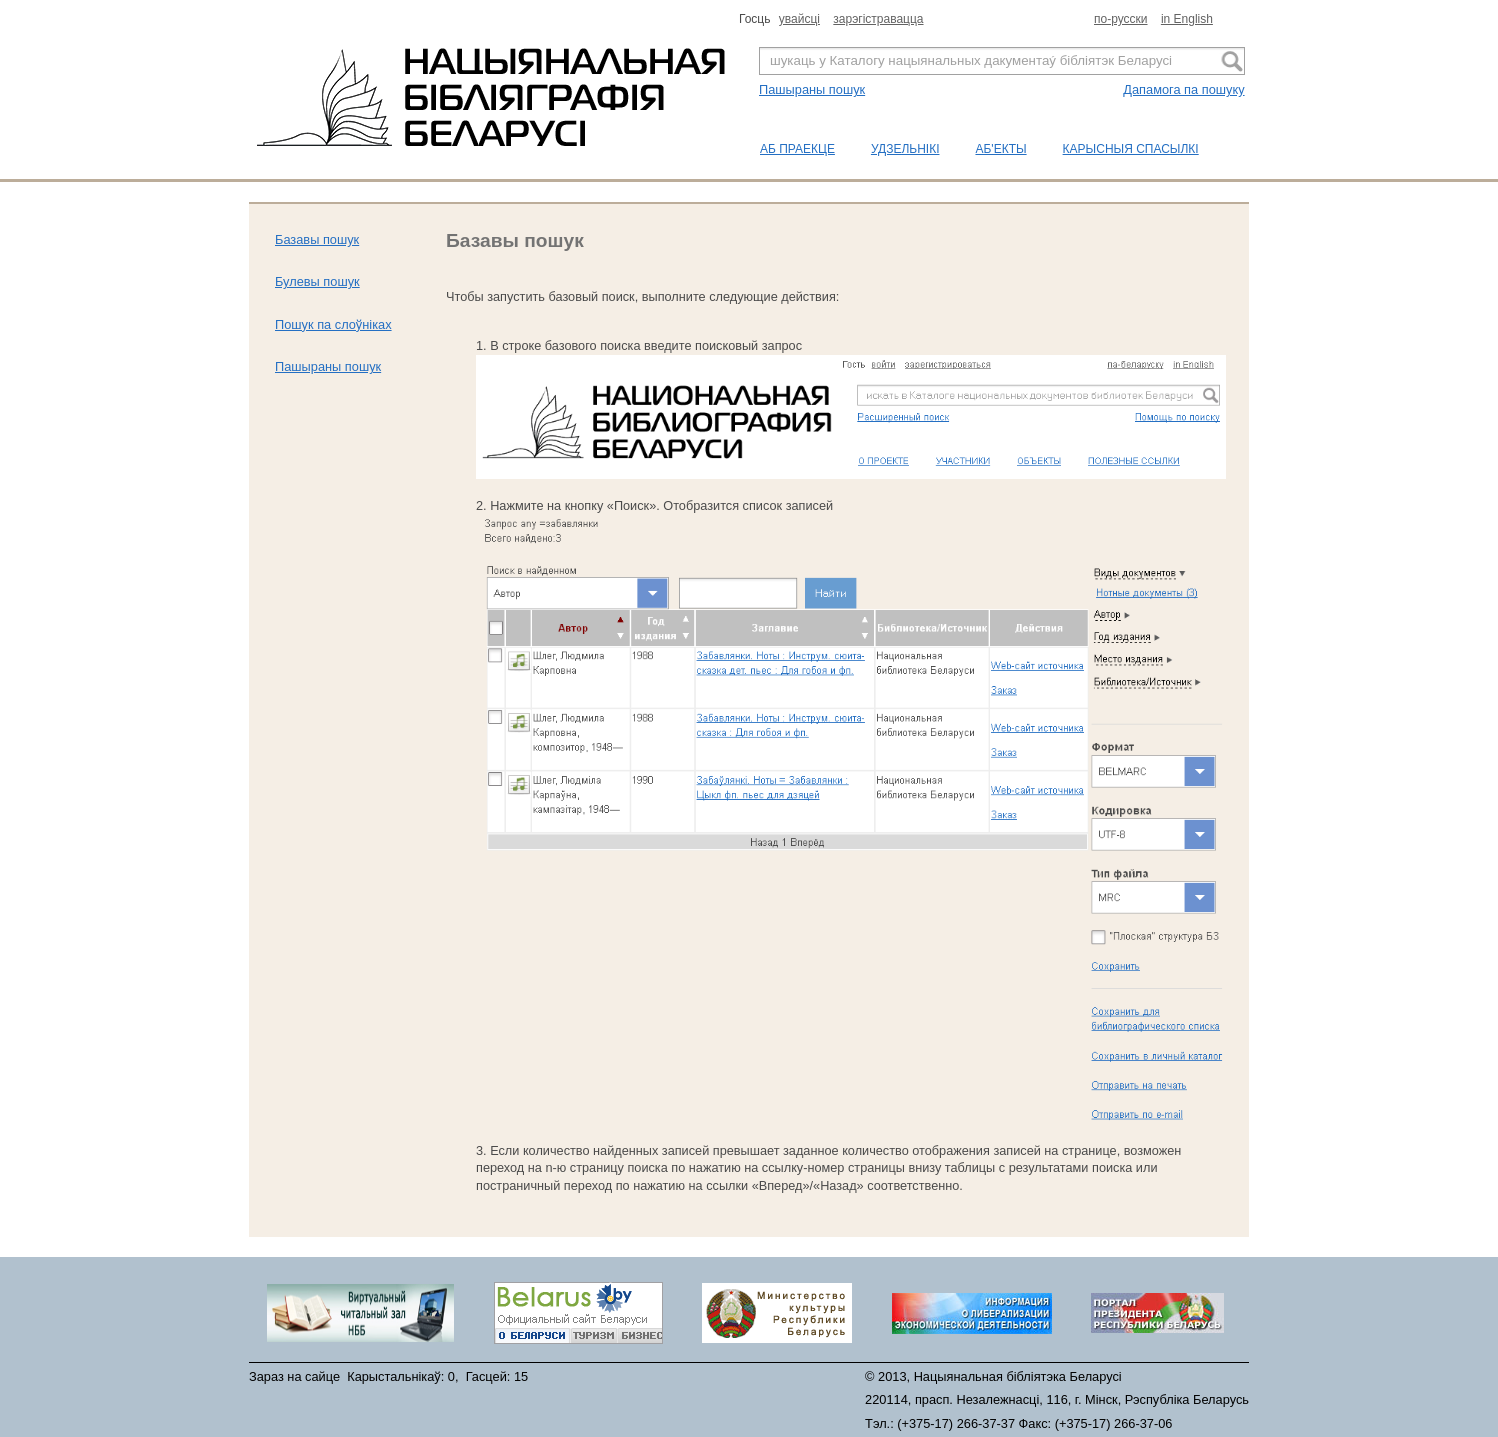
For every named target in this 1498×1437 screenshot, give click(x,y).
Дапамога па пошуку (1183, 89)
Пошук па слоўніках (333, 324)
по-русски (1121, 19)
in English (1187, 19)
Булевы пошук (317, 281)
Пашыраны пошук (812, 89)
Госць (756, 19)
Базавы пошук (317, 239)
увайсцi (799, 19)
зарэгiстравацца (878, 19)
